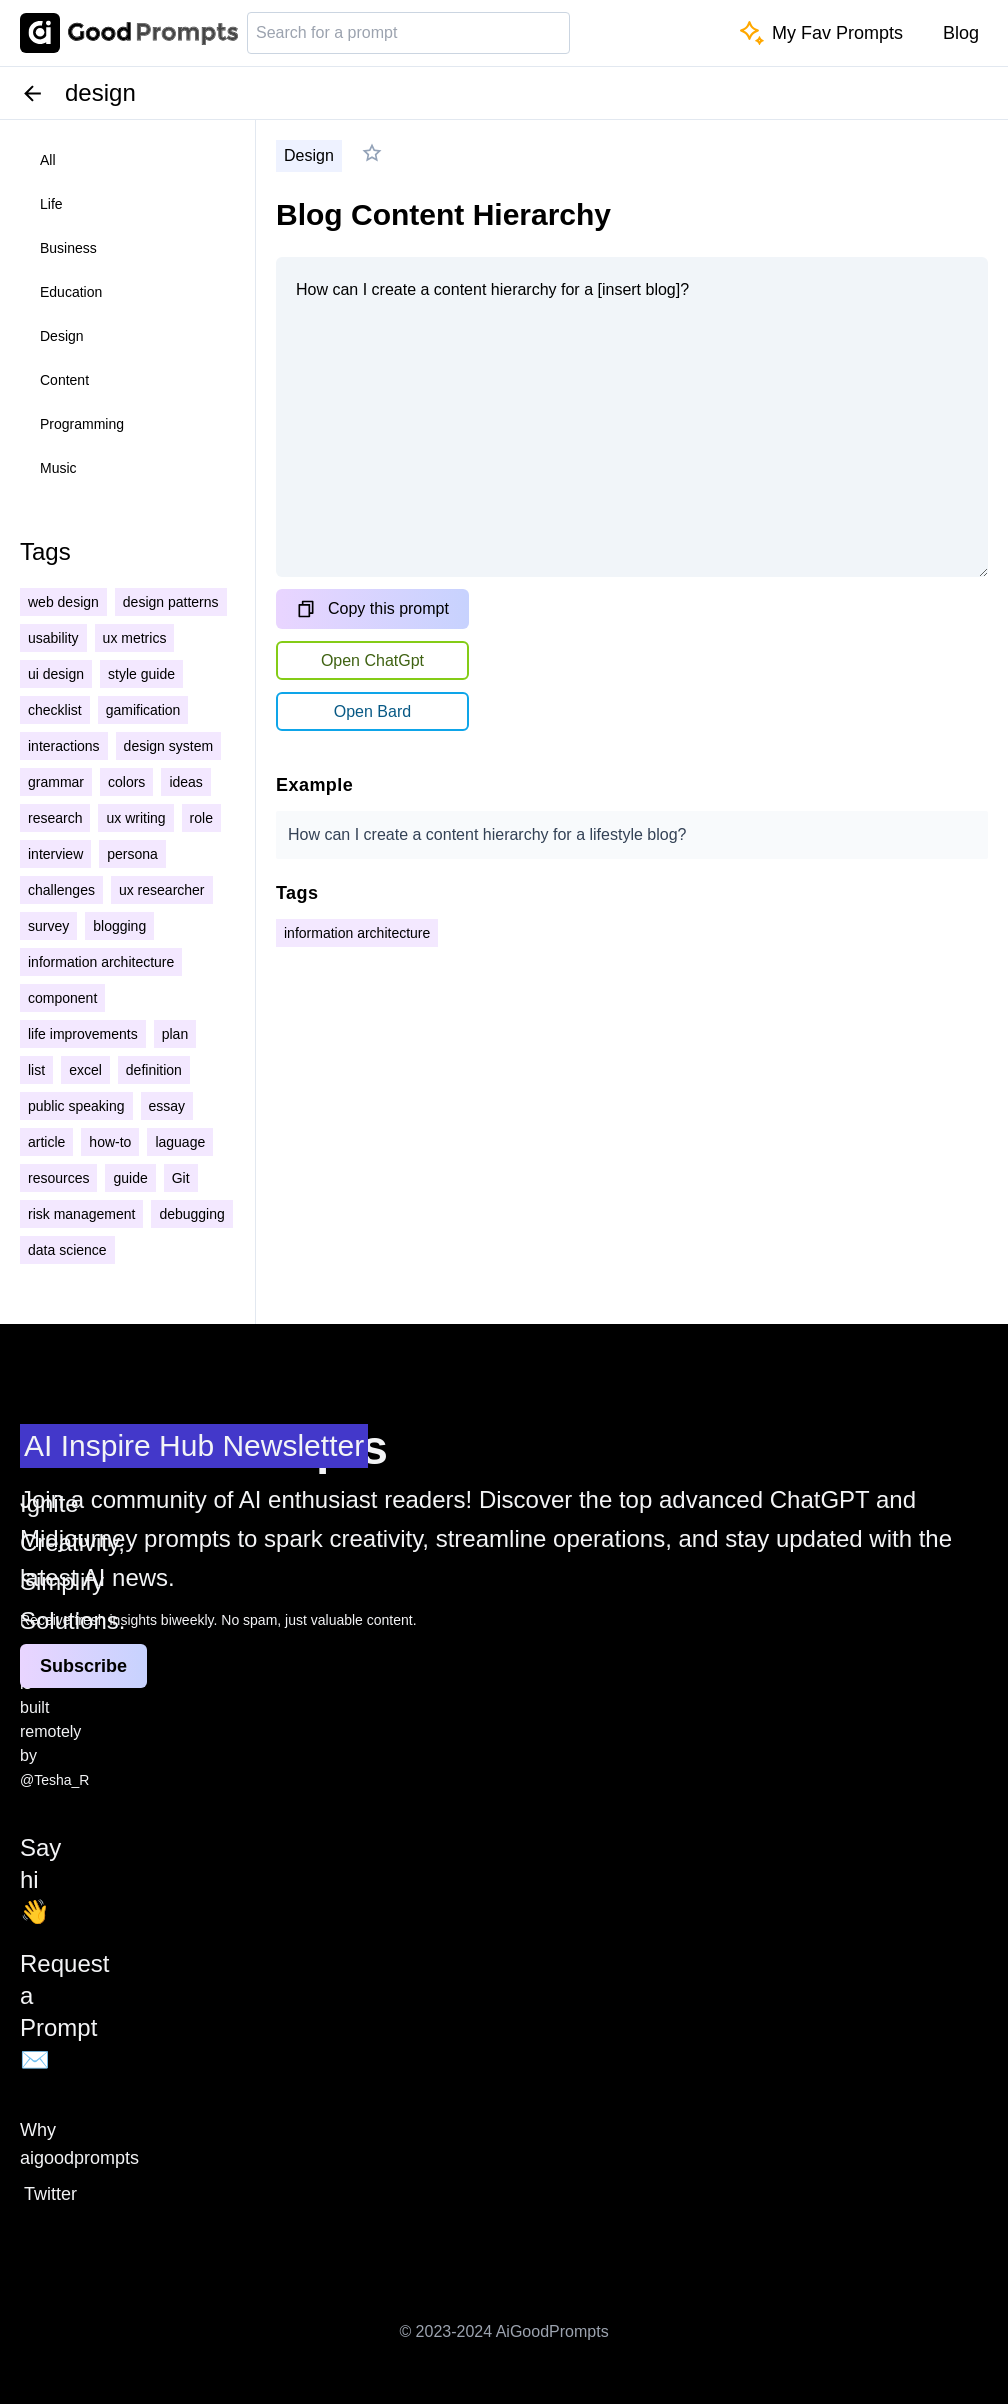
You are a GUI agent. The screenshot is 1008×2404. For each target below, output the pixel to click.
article (46, 1142)
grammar (56, 782)
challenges (61, 890)
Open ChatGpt (372, 660)
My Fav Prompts (821, 33)
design (62, 336)
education (71, 292)
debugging (191, 1214)
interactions (64, 746)
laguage (180, 1142)
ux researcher (162, 890)
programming (82, 424)
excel (85, 1070)
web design (63, 602)
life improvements (83, 1034)
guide (130, 1178)
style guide (141, 674)
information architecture (101, 962)
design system (168, 746)
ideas (185, 782)
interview (55, 854)
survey (48, 926)
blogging (119, 926)
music (58, 468)
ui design (56, 674)
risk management (81, 1214)
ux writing (135, 818)
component (62, 998)
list (36, 1070)
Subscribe (83, 1666)
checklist (55, 710)
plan (175, 1034)
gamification (143, 710)
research (55, 818)
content (64, 380)
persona (132, 854)
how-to (110, 1142)
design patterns (171, 602)
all (48, 160)
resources (58, 1178)
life (51, 204)
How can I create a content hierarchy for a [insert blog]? (632, 417)
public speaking (76, 1106)
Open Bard (372, 711)
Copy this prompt (372, 609)
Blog (961, 33)
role (201, 818)
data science (67, 1250)
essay (167, 1106)
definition (154, 1070)
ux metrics (135, 638)
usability (53, 638)
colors (126, 782)
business (68, 248)
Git (181, 1178)
